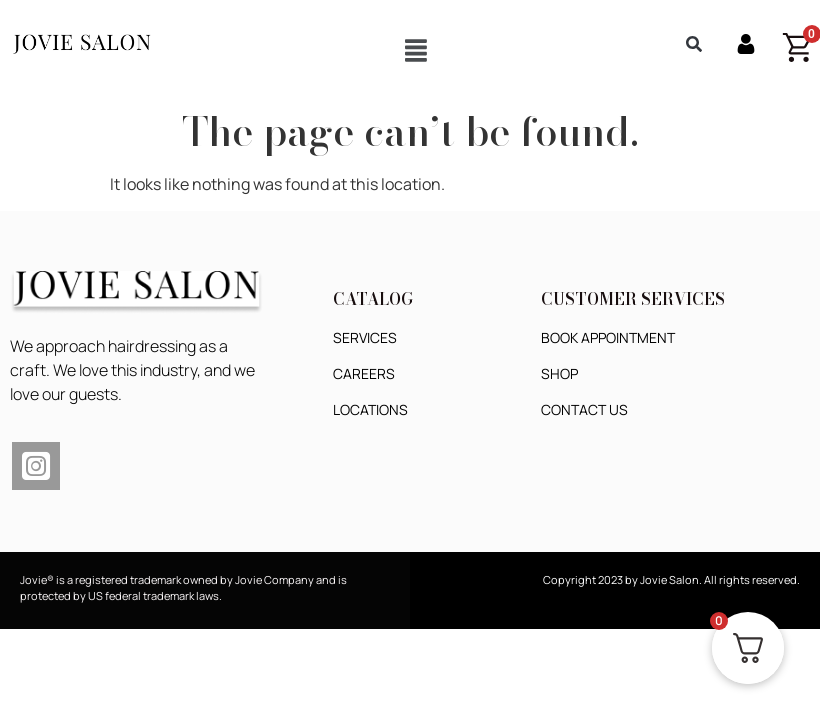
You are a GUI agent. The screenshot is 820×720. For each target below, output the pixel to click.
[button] (415, 50)
